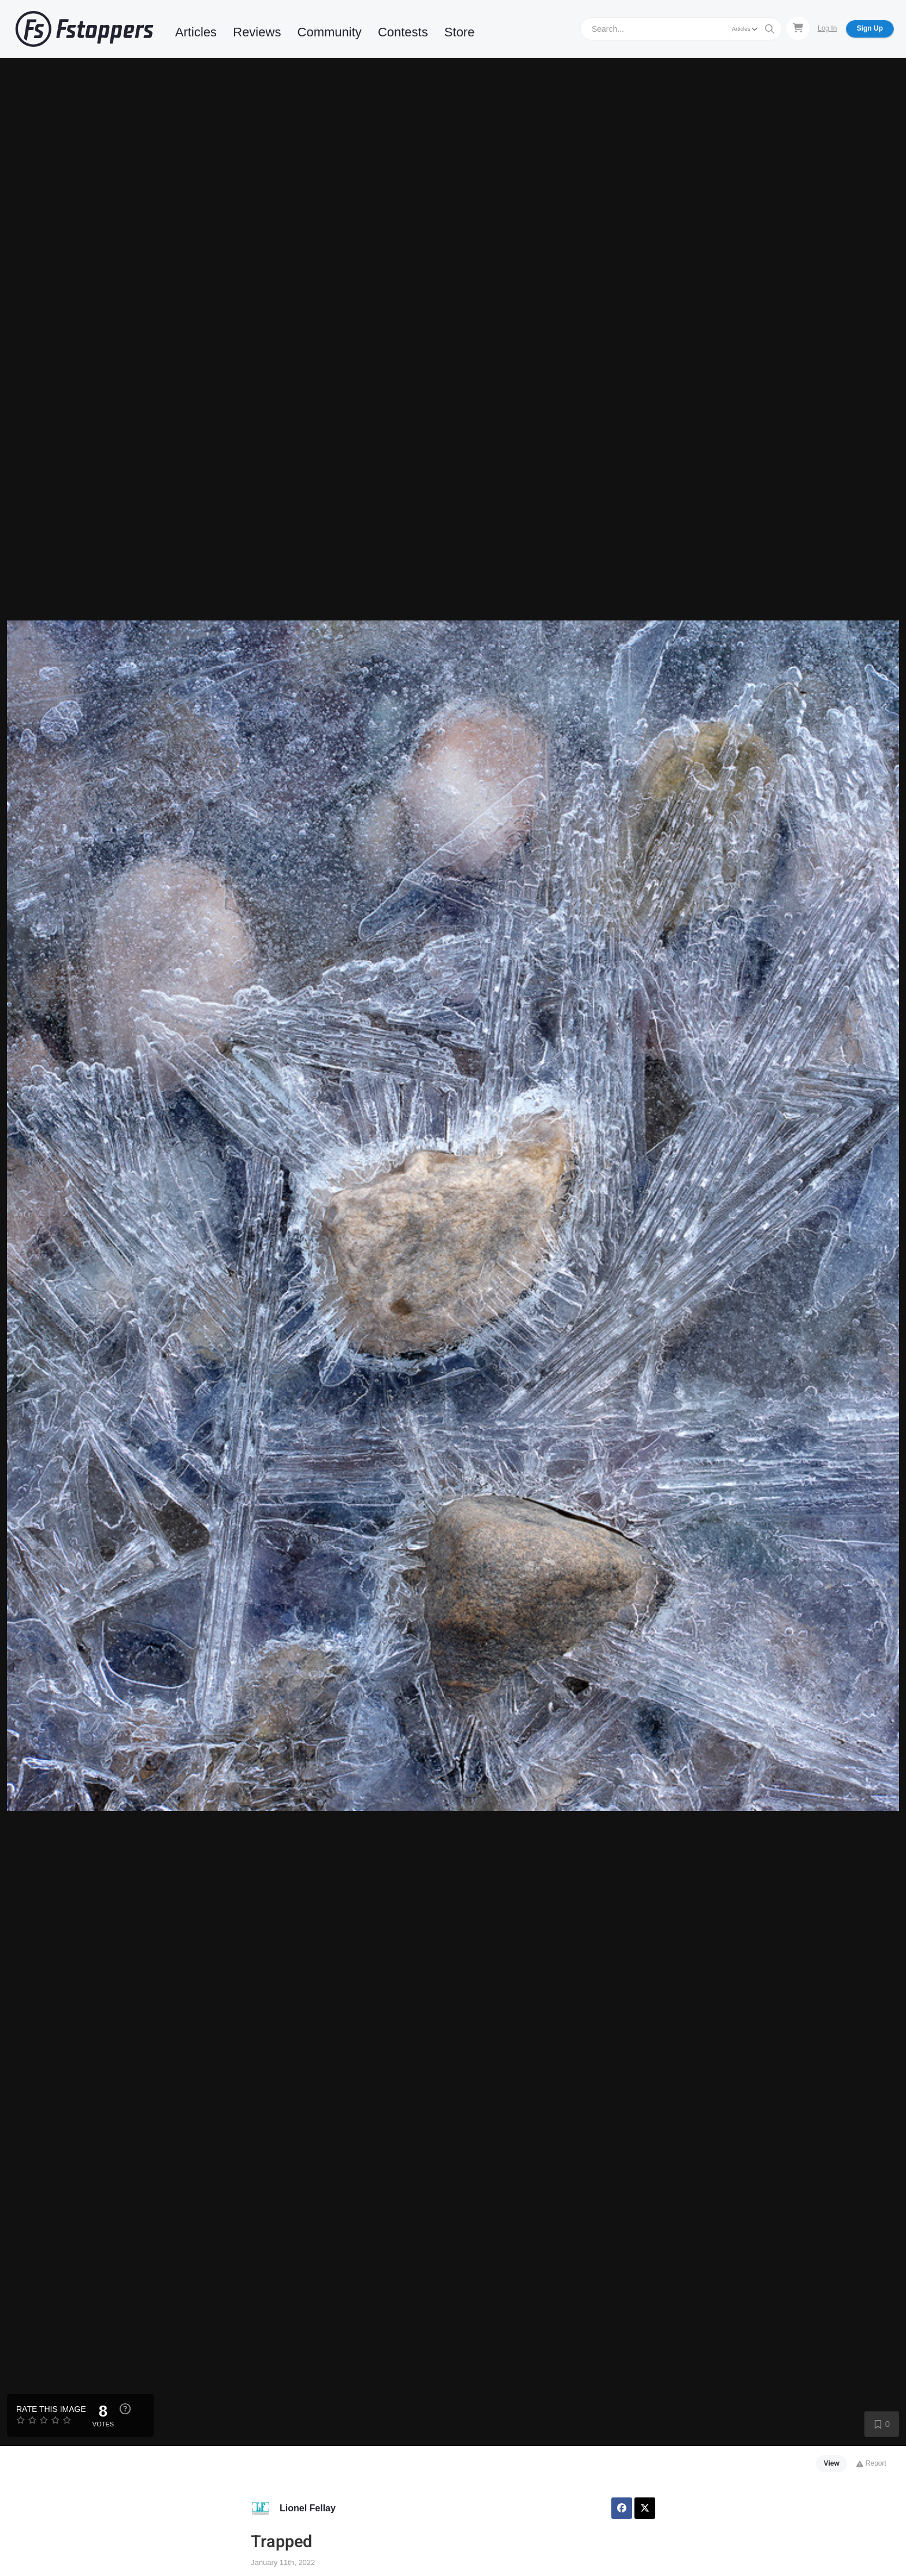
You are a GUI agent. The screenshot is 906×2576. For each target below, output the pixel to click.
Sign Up (870, 28)
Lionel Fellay (308, 2508)
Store (459, 32)
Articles (196, 32)
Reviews (257, 32)
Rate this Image (51, 2409)
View (832, 2463)
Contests (403, 32)
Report (871, 2463)
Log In (827, 28)
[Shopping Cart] (798, 28)
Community (330, 32)
